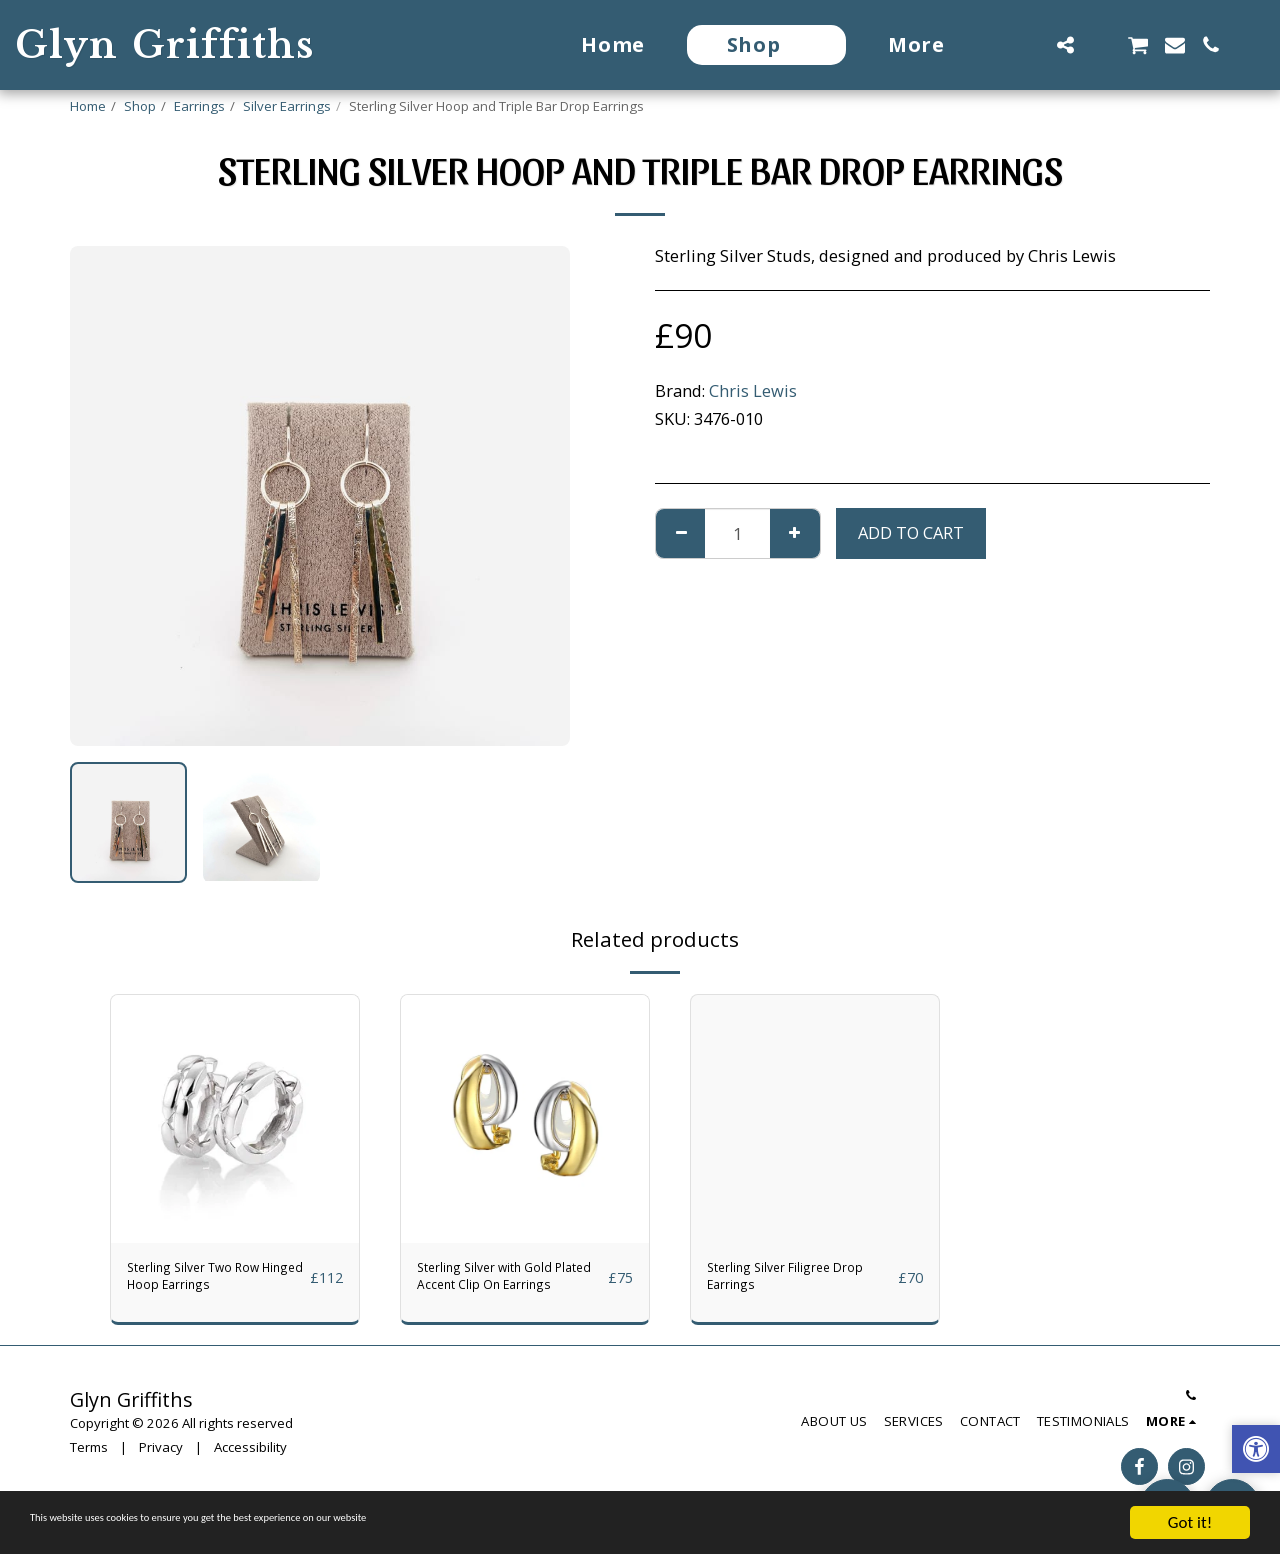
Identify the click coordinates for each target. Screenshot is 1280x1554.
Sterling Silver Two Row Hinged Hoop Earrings (200, 1284)
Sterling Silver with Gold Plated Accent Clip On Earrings (510, 1284)
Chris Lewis (753, 390)
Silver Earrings (287, 106)
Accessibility (250, 1461)
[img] (235, 1119)
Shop (140, 106)
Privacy (161, 1461)
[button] (1029, 45)
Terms (89, 1461)
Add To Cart (911, 532)
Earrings (199, 106)
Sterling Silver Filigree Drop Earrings (792, 1283)
